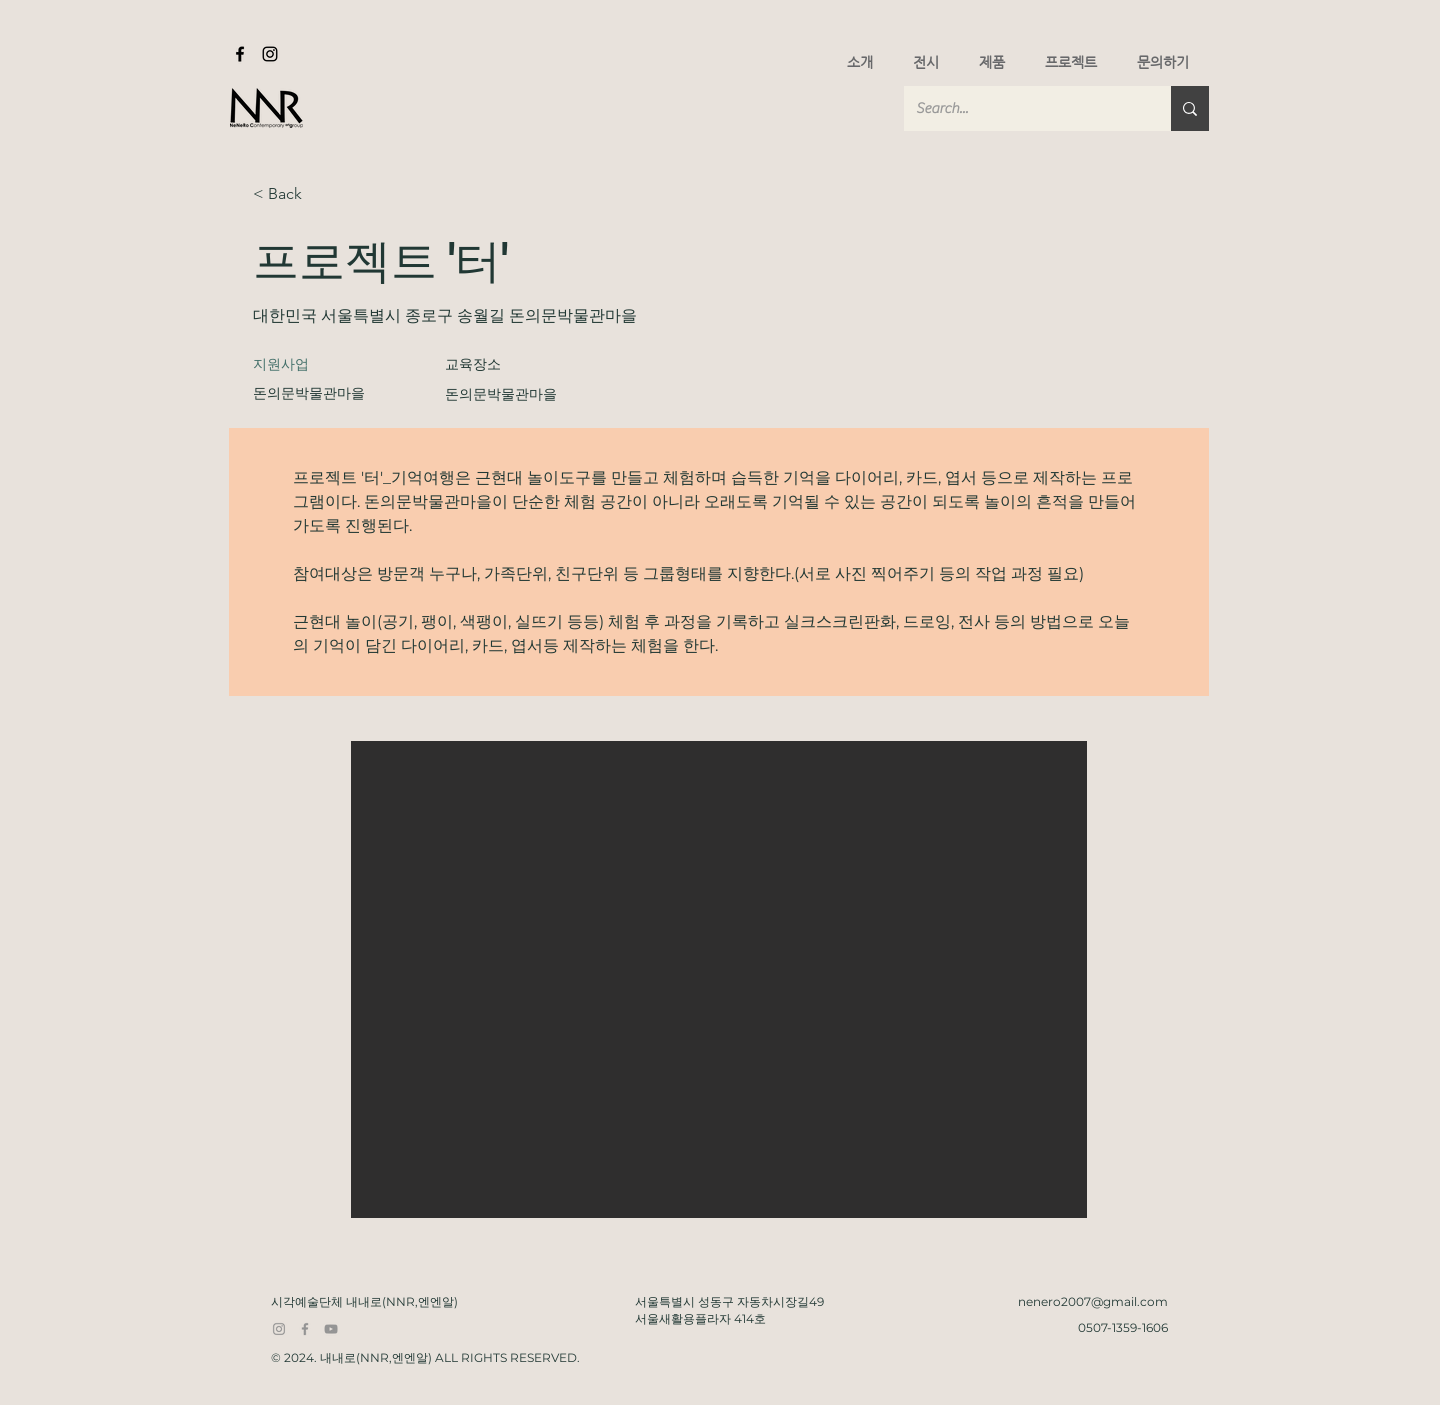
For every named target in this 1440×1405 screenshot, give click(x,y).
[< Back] (324, 194)
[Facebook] (240, 54)
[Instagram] (270, 54)
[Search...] (1022, 108)
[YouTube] (331, 1329)
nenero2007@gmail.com (1093, 1301)
